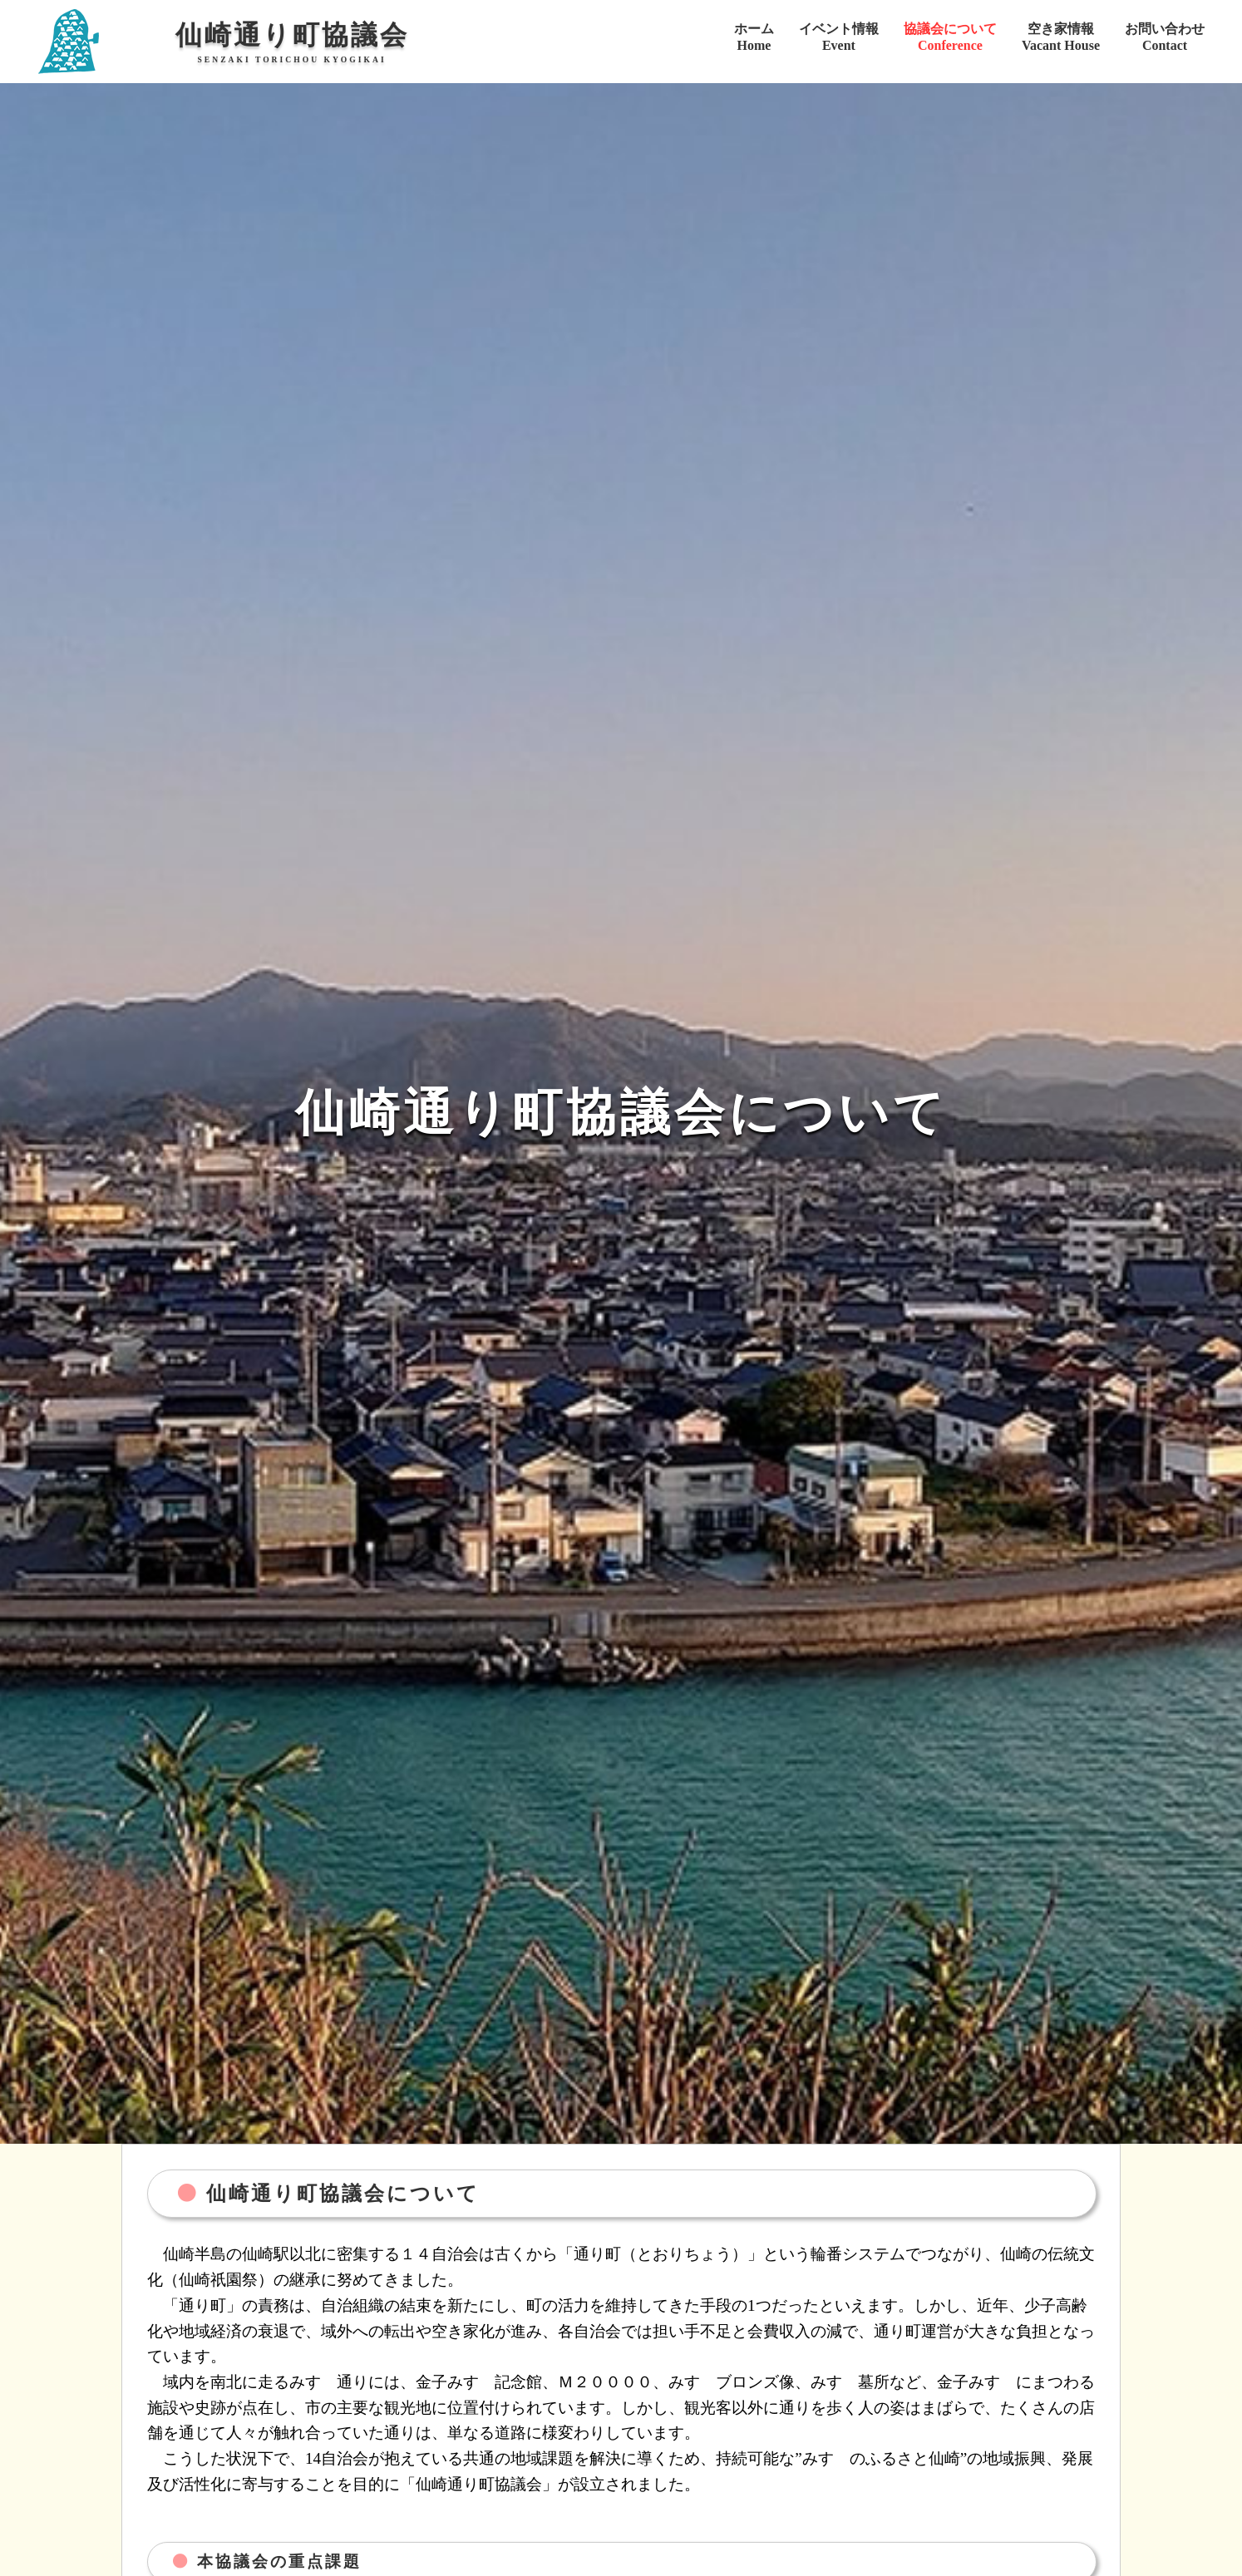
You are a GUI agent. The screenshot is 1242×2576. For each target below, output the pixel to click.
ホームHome (754, 37)
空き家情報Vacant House (1061, 37)
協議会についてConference (950, 37)
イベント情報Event (839, 37)
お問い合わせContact (1165, 37)
